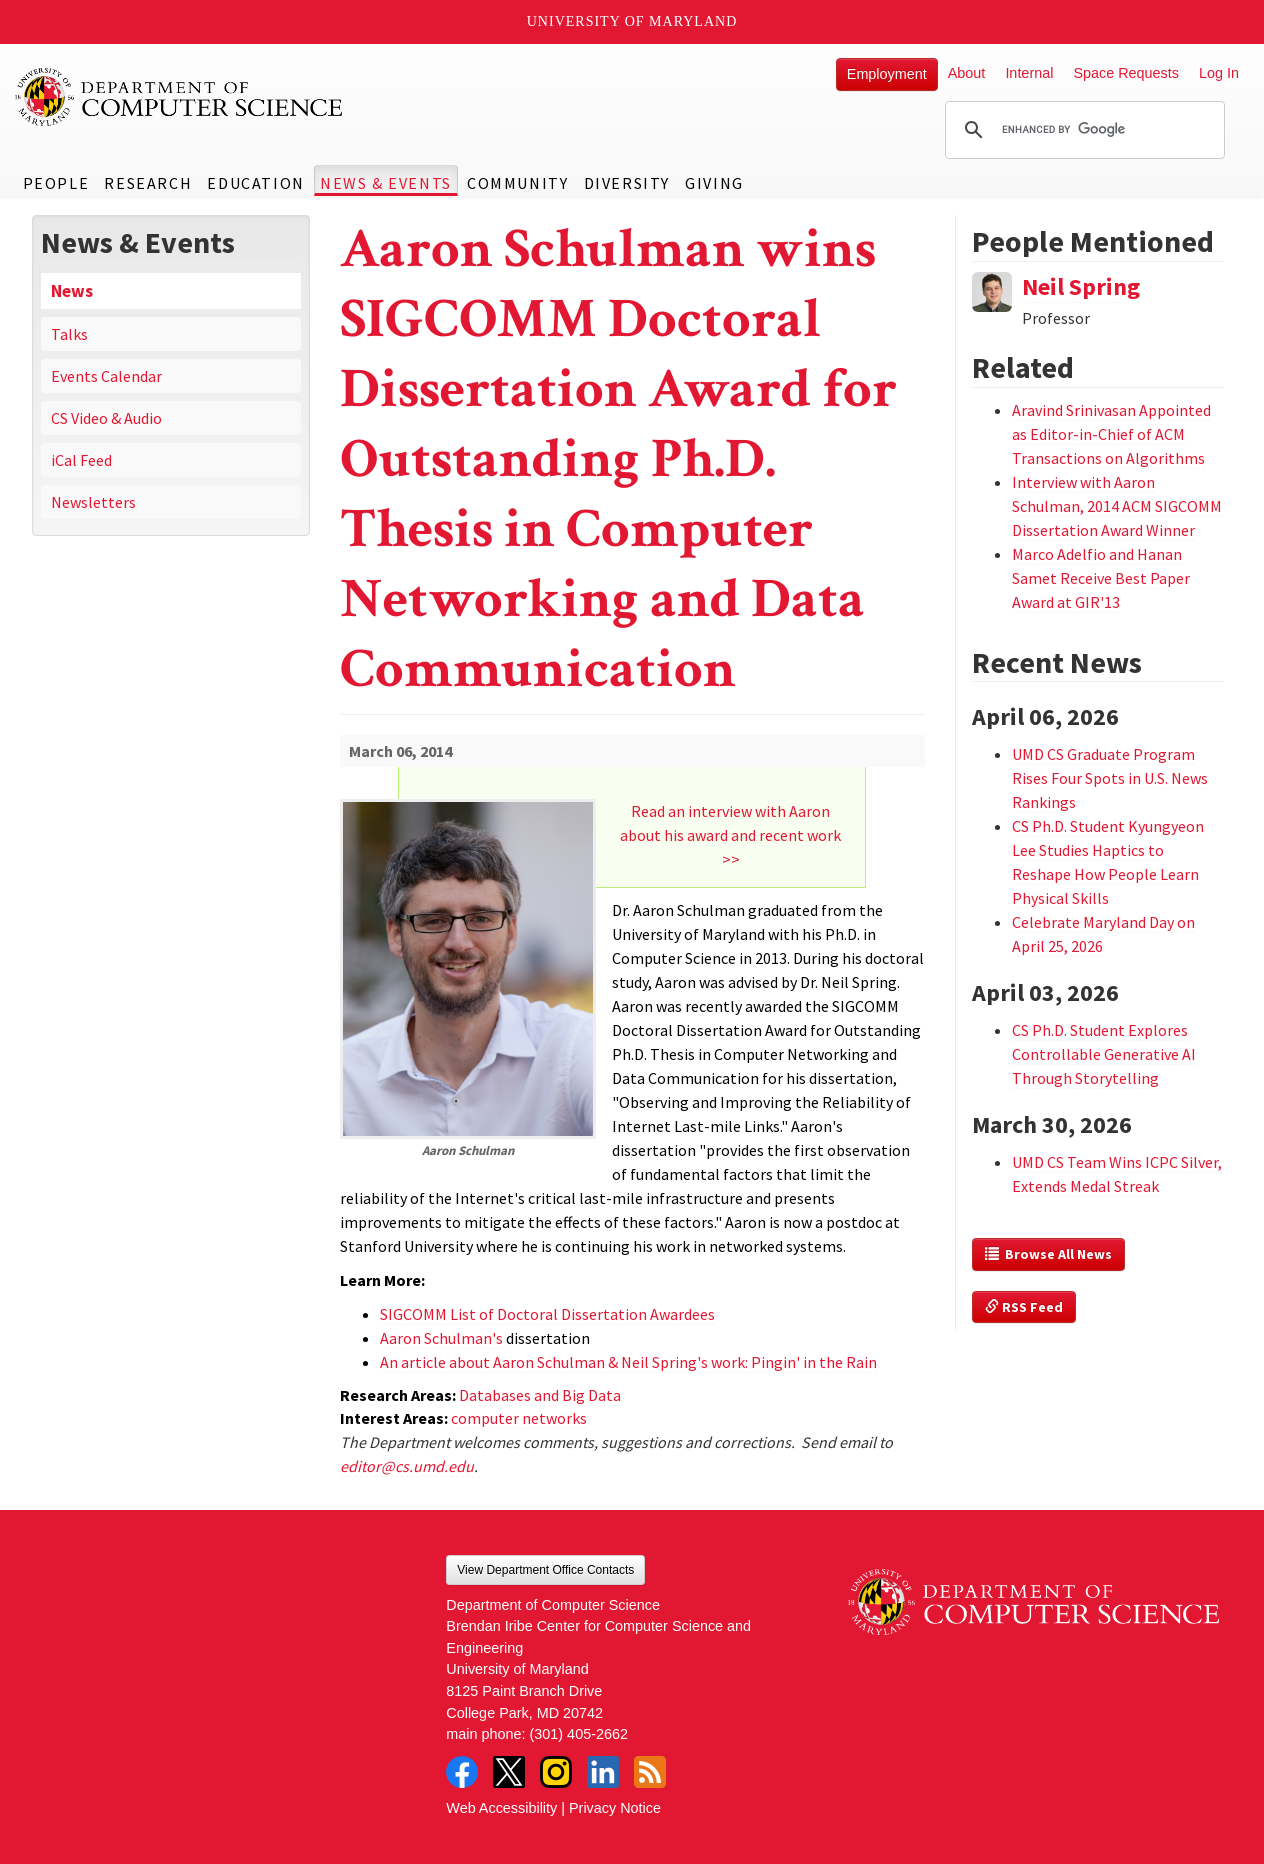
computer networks (519, 1418)
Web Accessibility (501, 1808)
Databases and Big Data (540, 1395)
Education (255, 183)
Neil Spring (1081, 286)
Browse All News (1048, 1254)
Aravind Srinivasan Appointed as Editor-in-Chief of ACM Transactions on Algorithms (1111, 434)
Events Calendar (106, 376)
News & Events (386, 183)
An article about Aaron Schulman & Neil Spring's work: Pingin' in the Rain (628, 1362)
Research (148, 183)
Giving (714, 183)
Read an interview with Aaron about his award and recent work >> (730, 835)
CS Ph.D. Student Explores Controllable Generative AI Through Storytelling (1104, 1054)
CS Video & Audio (106, 418)
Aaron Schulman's (443, 1338)
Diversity (627, 183)
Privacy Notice (615, 1808)
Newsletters (93, 502)
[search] (1082, 130)
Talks (69, 334)
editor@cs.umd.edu (407, 1466)
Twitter (509, 1772)
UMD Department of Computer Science (180, 97)
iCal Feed (81, 460)
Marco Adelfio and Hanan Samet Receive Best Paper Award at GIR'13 (1101, 578)
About (967, 73)
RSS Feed (1024, 1307)
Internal (1029, 73)
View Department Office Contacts (545, 1570)
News (72, 291)
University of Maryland (632, 21)
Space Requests (1126, 73)
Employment (887, 74)
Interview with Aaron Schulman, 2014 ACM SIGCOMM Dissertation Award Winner (1117, 506)
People (56, 183)
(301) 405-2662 (579, 1734)
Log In (1219, 73)
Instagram (556, 1772)
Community (517, 183)
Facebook (462, 1772)
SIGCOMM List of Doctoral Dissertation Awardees (547, 1314)
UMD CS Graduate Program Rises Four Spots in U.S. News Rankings (1110, 778)
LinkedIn (603, 1772)
